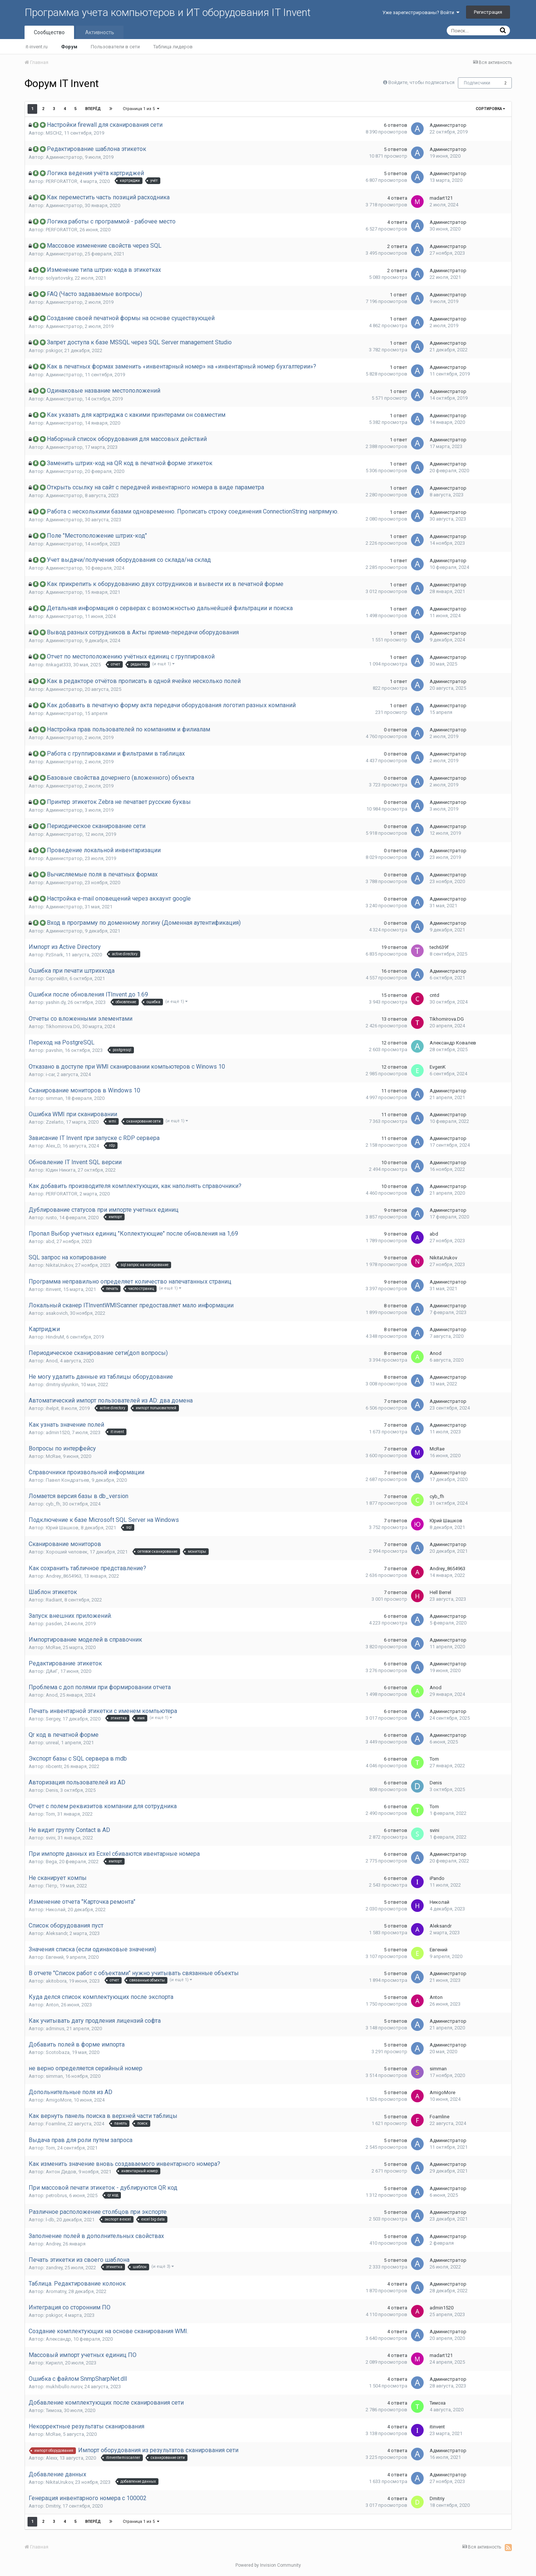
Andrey (53, 2244)
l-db (50, 2219)
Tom (434, 1759)
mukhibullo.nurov (64, 2386)
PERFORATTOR (61, 181)
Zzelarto (55, 1122)
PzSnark (54, 954)
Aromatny (56, 2291)
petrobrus (56, 2195)
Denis (52, 1790)
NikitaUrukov (59, 1265)
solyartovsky (59, 278)
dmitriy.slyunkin (62, 1384)
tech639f (439, 947)
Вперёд (93, 109)
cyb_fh (53, 1504)
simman (54, 1098)
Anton (52, 2004)
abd (50, 1241)
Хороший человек (66, 1552)
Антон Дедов (61, 2171)
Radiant (54, 1600)
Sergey (53, 1719)
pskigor (54, 350)
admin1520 (58, 1432)
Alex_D (53, 1146)
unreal (52, 1742)
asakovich (57, 1313)
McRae (53, 1456)
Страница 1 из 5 (141, 108)
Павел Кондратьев (67, 1480)
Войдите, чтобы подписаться (421, 82)
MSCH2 (54, 133)
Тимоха (54, 2410)
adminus (55, 2028)
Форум (69, 46)
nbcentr (54, 1766)
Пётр (51, 1885)
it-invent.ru (37, 46)
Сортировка (490, 109)
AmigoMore (58, 2100)
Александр (58, 2339)
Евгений (55, 1957)
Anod (52, 1360)
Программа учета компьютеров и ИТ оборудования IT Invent (168, 12)
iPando (437, 1878)
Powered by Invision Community (268, 2565)
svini (50, 1838)
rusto (51, 1217)
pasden (54, 1623)
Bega (51, 1861)
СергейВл (56, 978)
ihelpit (52, 1408)
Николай (55, 1909)
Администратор (448, 125)
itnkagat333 (58, 664)
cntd (434, 995)
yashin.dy (55, 1002)
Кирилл (54, 2363)
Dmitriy (53, 2506)
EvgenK (438, 1067)
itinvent (53, 1289)
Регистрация (488, 12)
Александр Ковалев (453, 1043)
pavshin (54, 1050)
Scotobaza (58, 2052)
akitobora (56, 1981)
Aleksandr (56, 1933)
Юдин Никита (61, 1170)
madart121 (441, 198)
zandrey (54, 2267)
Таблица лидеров (173, 46)
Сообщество (49, 32)
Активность (99, 32)
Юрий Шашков (62, 1527)
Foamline (55, 2123)
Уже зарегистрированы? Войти (420, 12)
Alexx (51, 2458)
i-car (50, 1074)
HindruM (55, 1337)
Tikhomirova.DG (63, 1026)
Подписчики (477, 83)
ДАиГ (52, 1671)
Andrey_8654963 (63, 1576)
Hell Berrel (440, 1592)
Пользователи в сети (115, 46)
